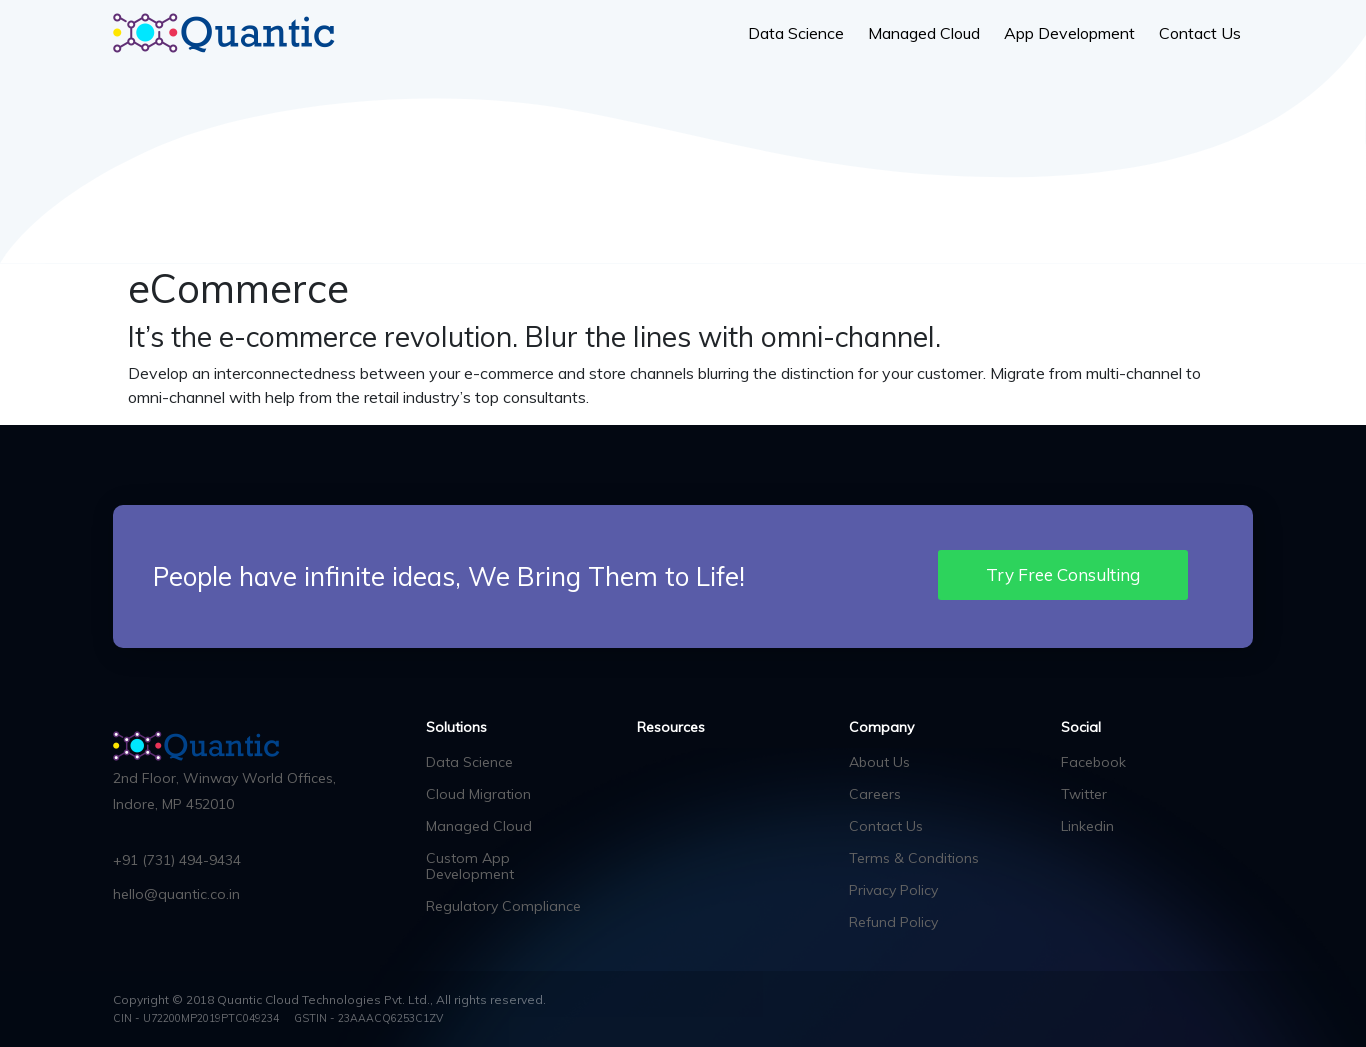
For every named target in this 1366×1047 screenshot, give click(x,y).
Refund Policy (893, 922)
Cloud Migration (478, 794)
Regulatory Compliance (503, 906)
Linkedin (1087, 826)
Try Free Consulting (1063, 574)
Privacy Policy (893, 890)
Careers (875, 794)
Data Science (796, 33)
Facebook (1093, 762)
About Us (879, 762)
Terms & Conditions (914, 858)
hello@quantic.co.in (176, 894)
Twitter (1084, 794)
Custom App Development (470, 866)
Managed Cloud (924, 33)
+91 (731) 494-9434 (177, 860)
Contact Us (1200, 33)
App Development (1069, 33)
